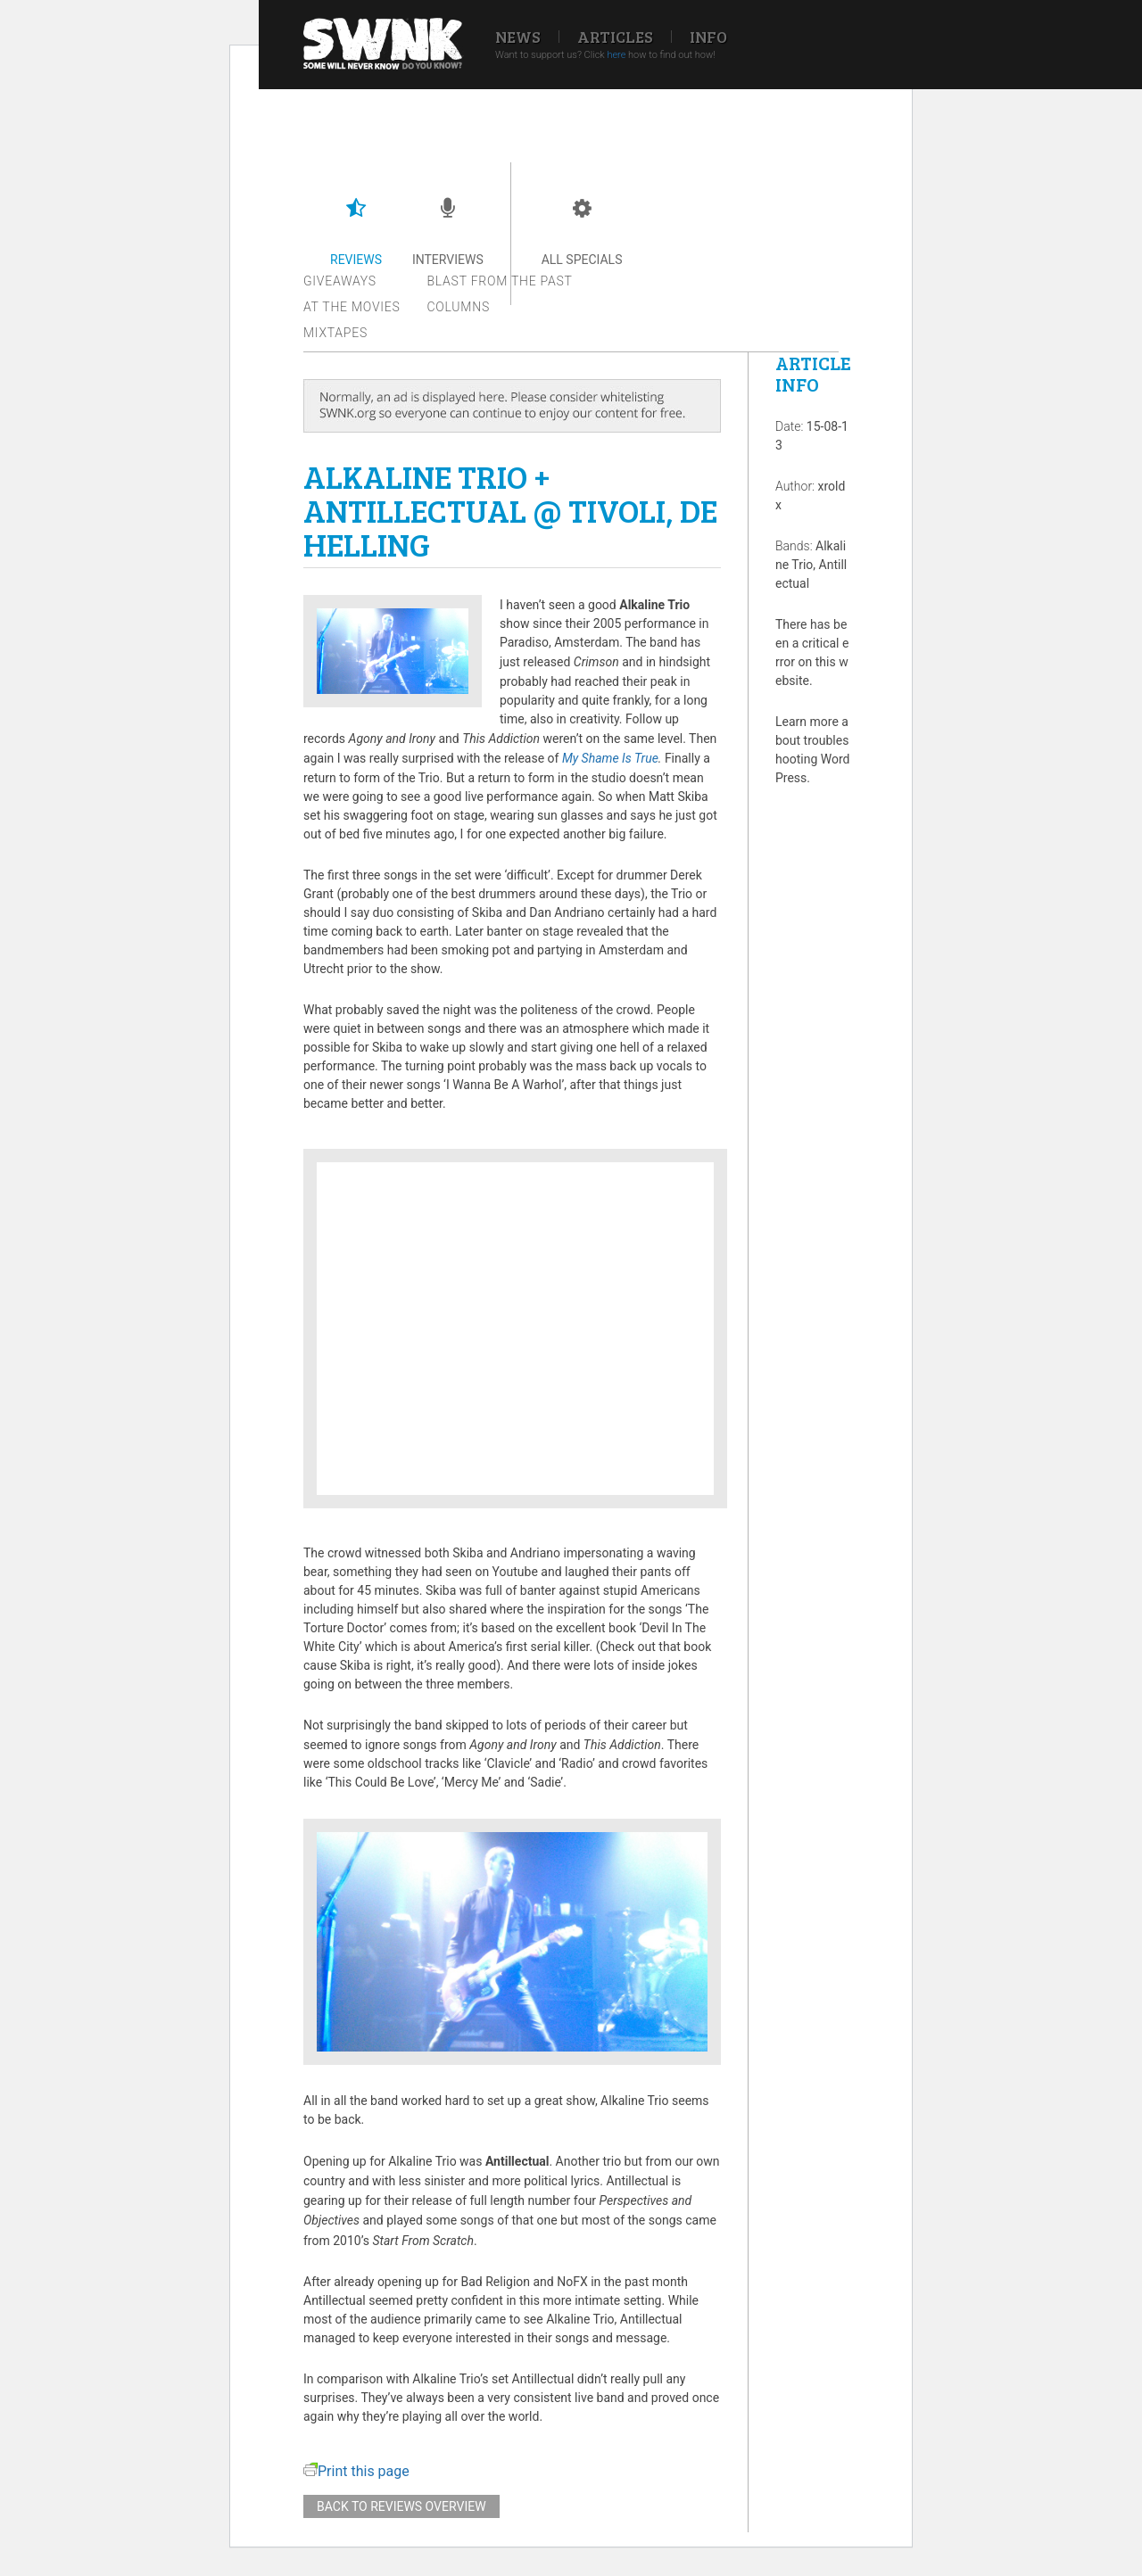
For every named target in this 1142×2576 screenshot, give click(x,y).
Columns (458, 307)
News (518, 36)
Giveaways (340, 281)
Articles (615, 36)
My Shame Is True (610, 758)
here (616, 55)
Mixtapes (335, 333)
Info (708, 36)
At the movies (352, 307)
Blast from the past (500, 281)
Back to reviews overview (401, 2506)
